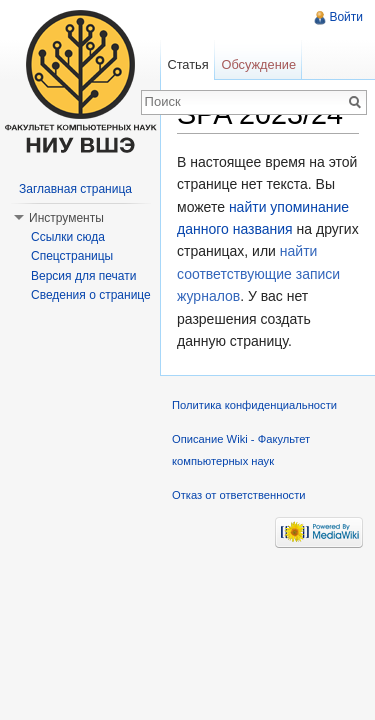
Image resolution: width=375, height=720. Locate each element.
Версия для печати (83, 276)
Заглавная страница (75, 189)
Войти (346, 17)
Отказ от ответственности (239, 495)
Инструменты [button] (66, 218)
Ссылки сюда (68, 237)
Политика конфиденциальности (254, 405)
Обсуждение (258, 64)
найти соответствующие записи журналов (258, 273)
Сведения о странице (91, 295)
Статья (187, 64)
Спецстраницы (72, 256)
